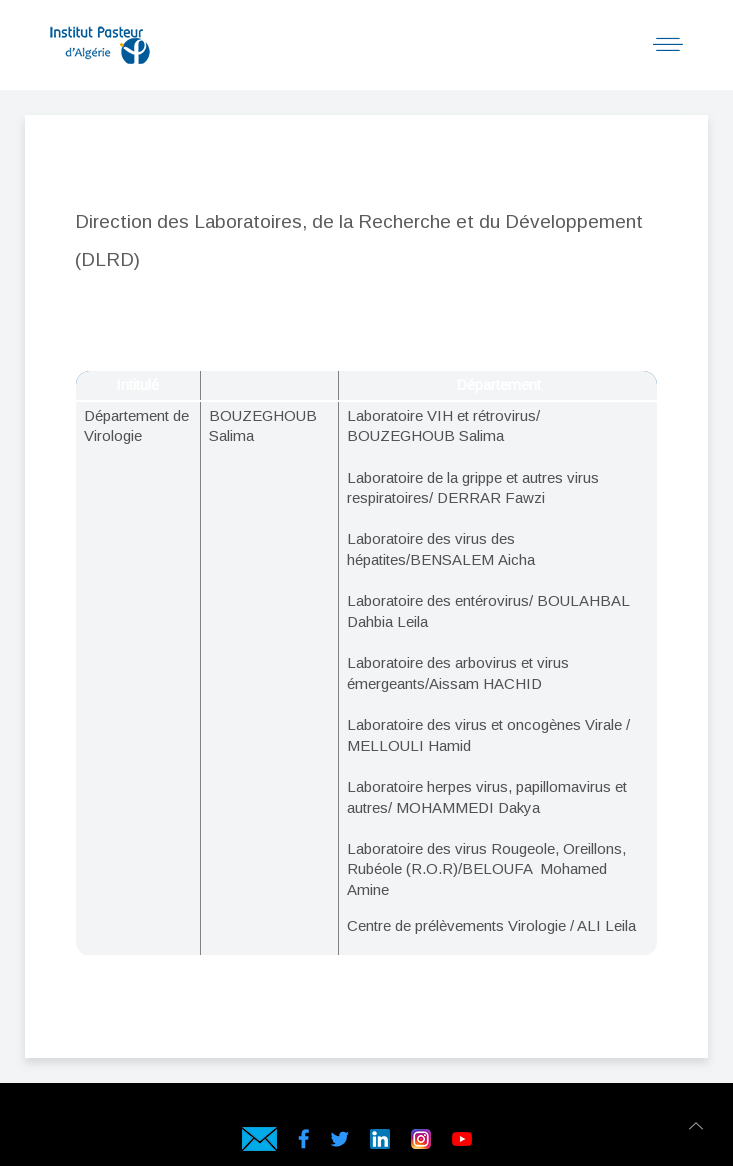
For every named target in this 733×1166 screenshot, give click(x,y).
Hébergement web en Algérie (226, 1111)
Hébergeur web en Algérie (487, 1111)
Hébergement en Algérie (519, 1111)
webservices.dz (210, 1111)
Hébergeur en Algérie (503, 1111)
